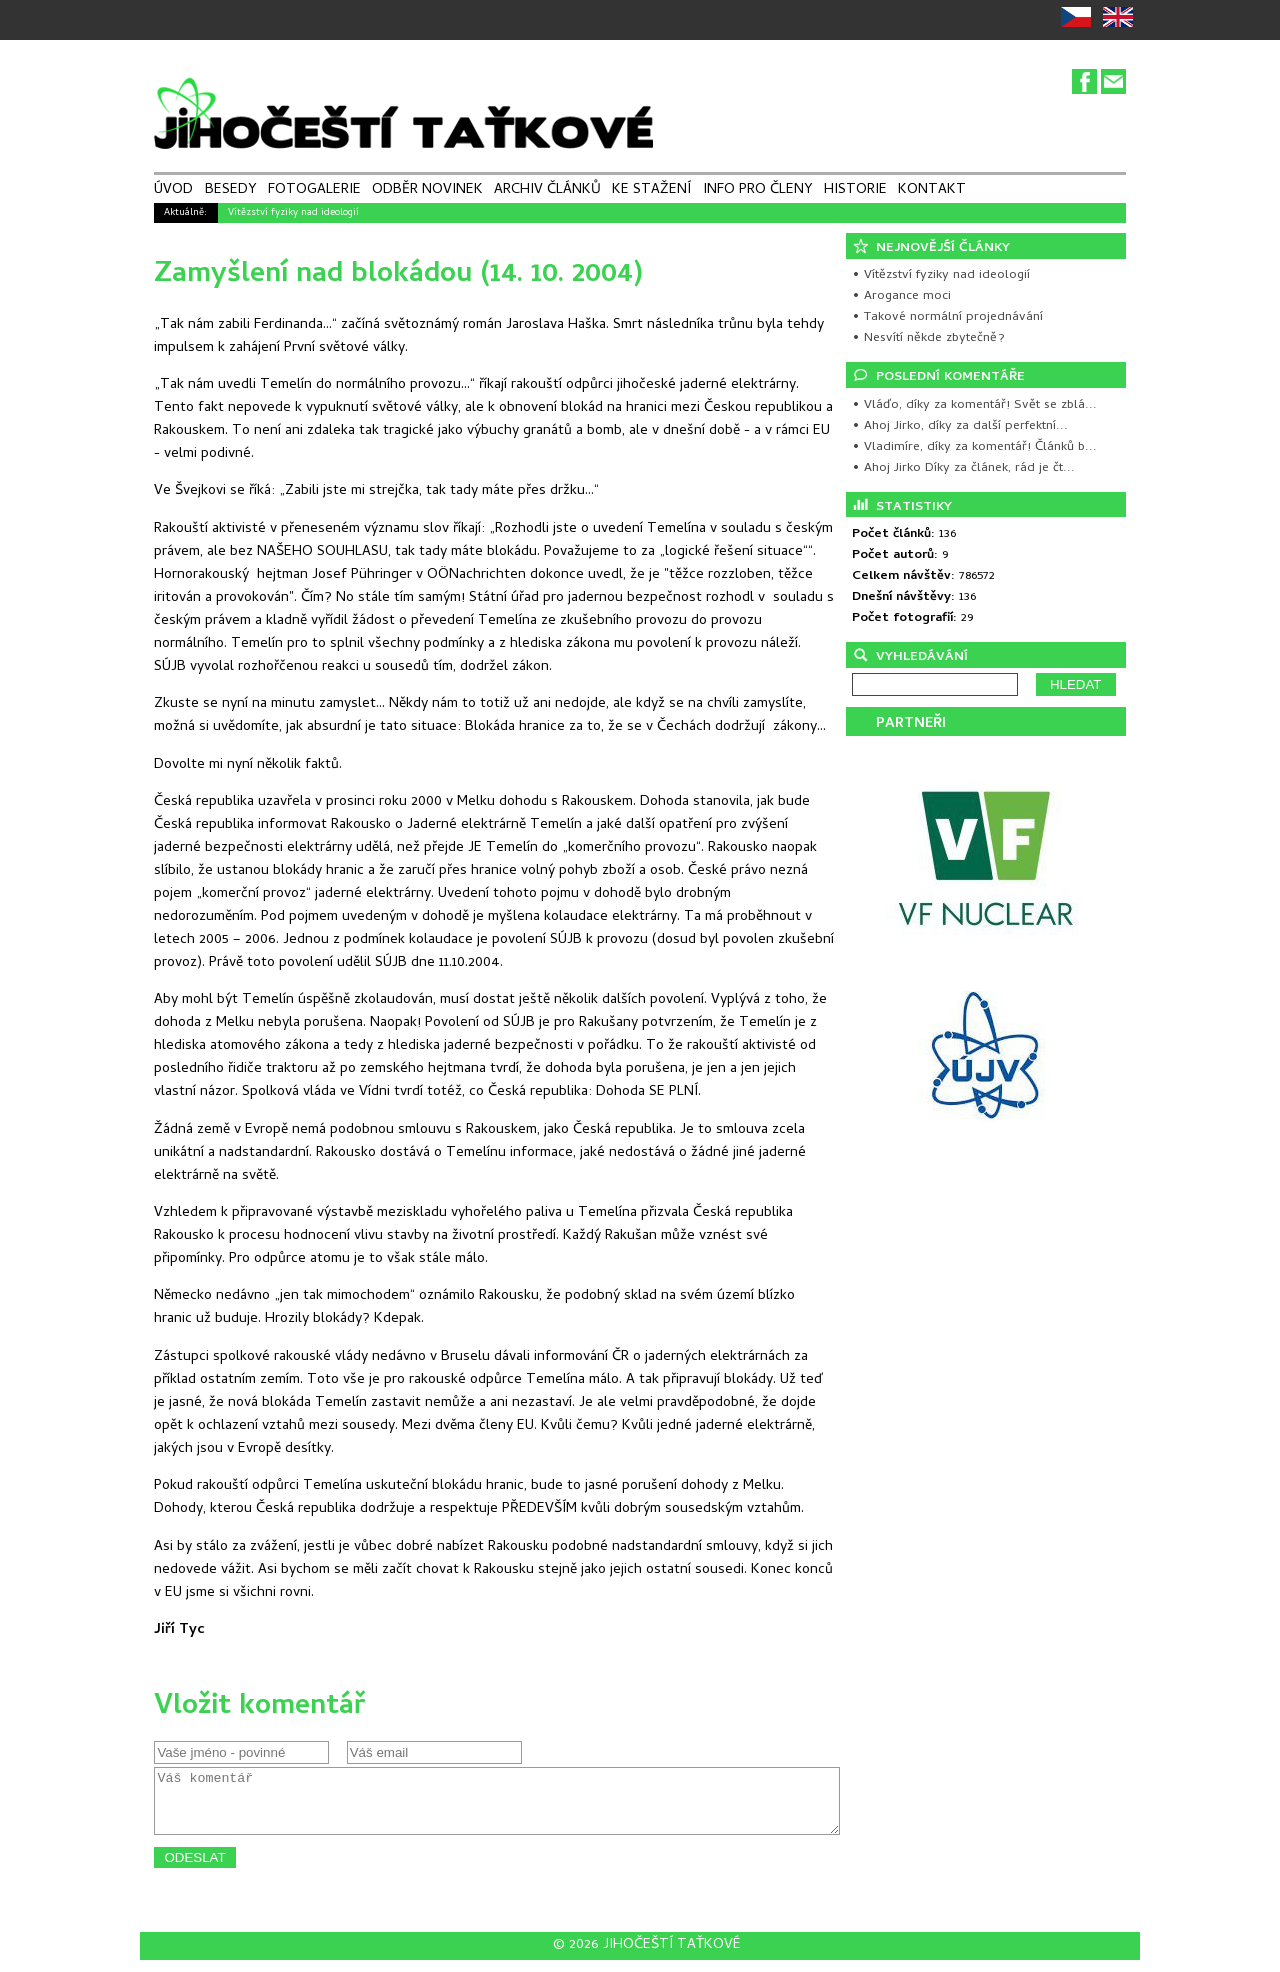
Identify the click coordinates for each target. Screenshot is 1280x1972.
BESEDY (231, 191)
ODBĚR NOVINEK (427, 191)
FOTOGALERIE (314, 191)
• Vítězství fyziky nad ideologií (941, 275)
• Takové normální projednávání (947, 317)
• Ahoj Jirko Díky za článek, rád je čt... (963, 468)
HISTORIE (855, 191)
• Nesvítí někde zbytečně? (928, 338)
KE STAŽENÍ (651, 191)
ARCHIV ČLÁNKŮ (547, 191)
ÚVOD (173, 191)
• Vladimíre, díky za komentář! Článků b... (974, 447)
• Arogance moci (901, 296)
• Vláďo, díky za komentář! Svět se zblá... (974, 405)
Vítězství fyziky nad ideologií (293, 213)
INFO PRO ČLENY (758, 191)
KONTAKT (932, 191)
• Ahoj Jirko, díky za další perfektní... (960, 426)
